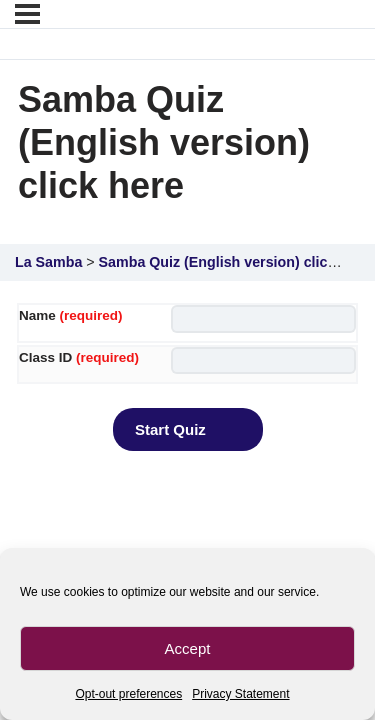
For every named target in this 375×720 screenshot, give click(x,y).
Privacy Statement (240, 694)
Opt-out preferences (128, 694)
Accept (188, 648)
